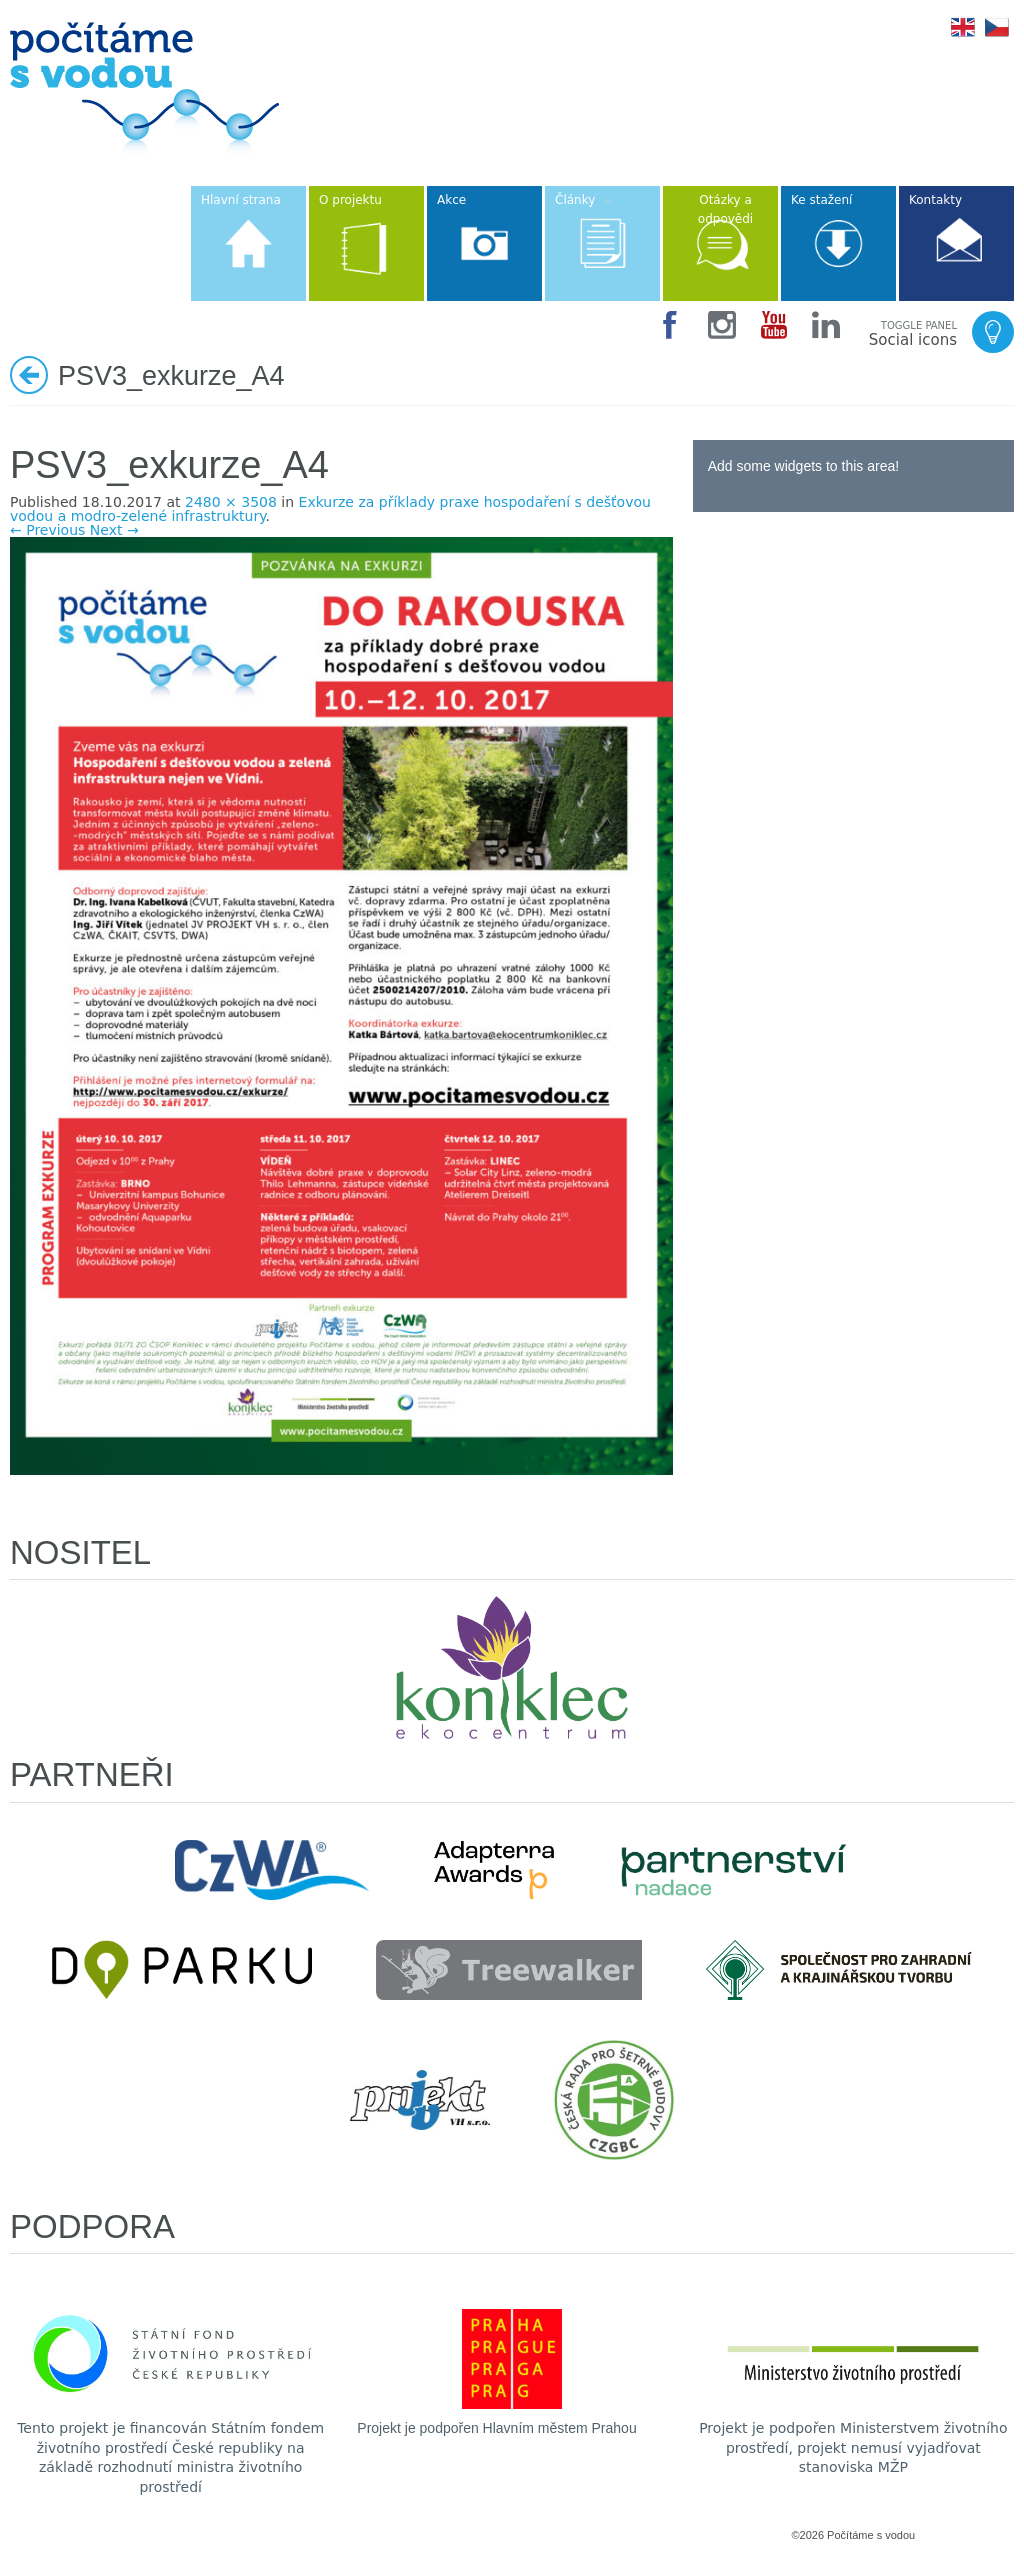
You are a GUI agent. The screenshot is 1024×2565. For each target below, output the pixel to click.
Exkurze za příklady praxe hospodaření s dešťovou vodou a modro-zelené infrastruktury (330, 509)
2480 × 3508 (231, 502)
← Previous (47, 530)
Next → (114, 530)
